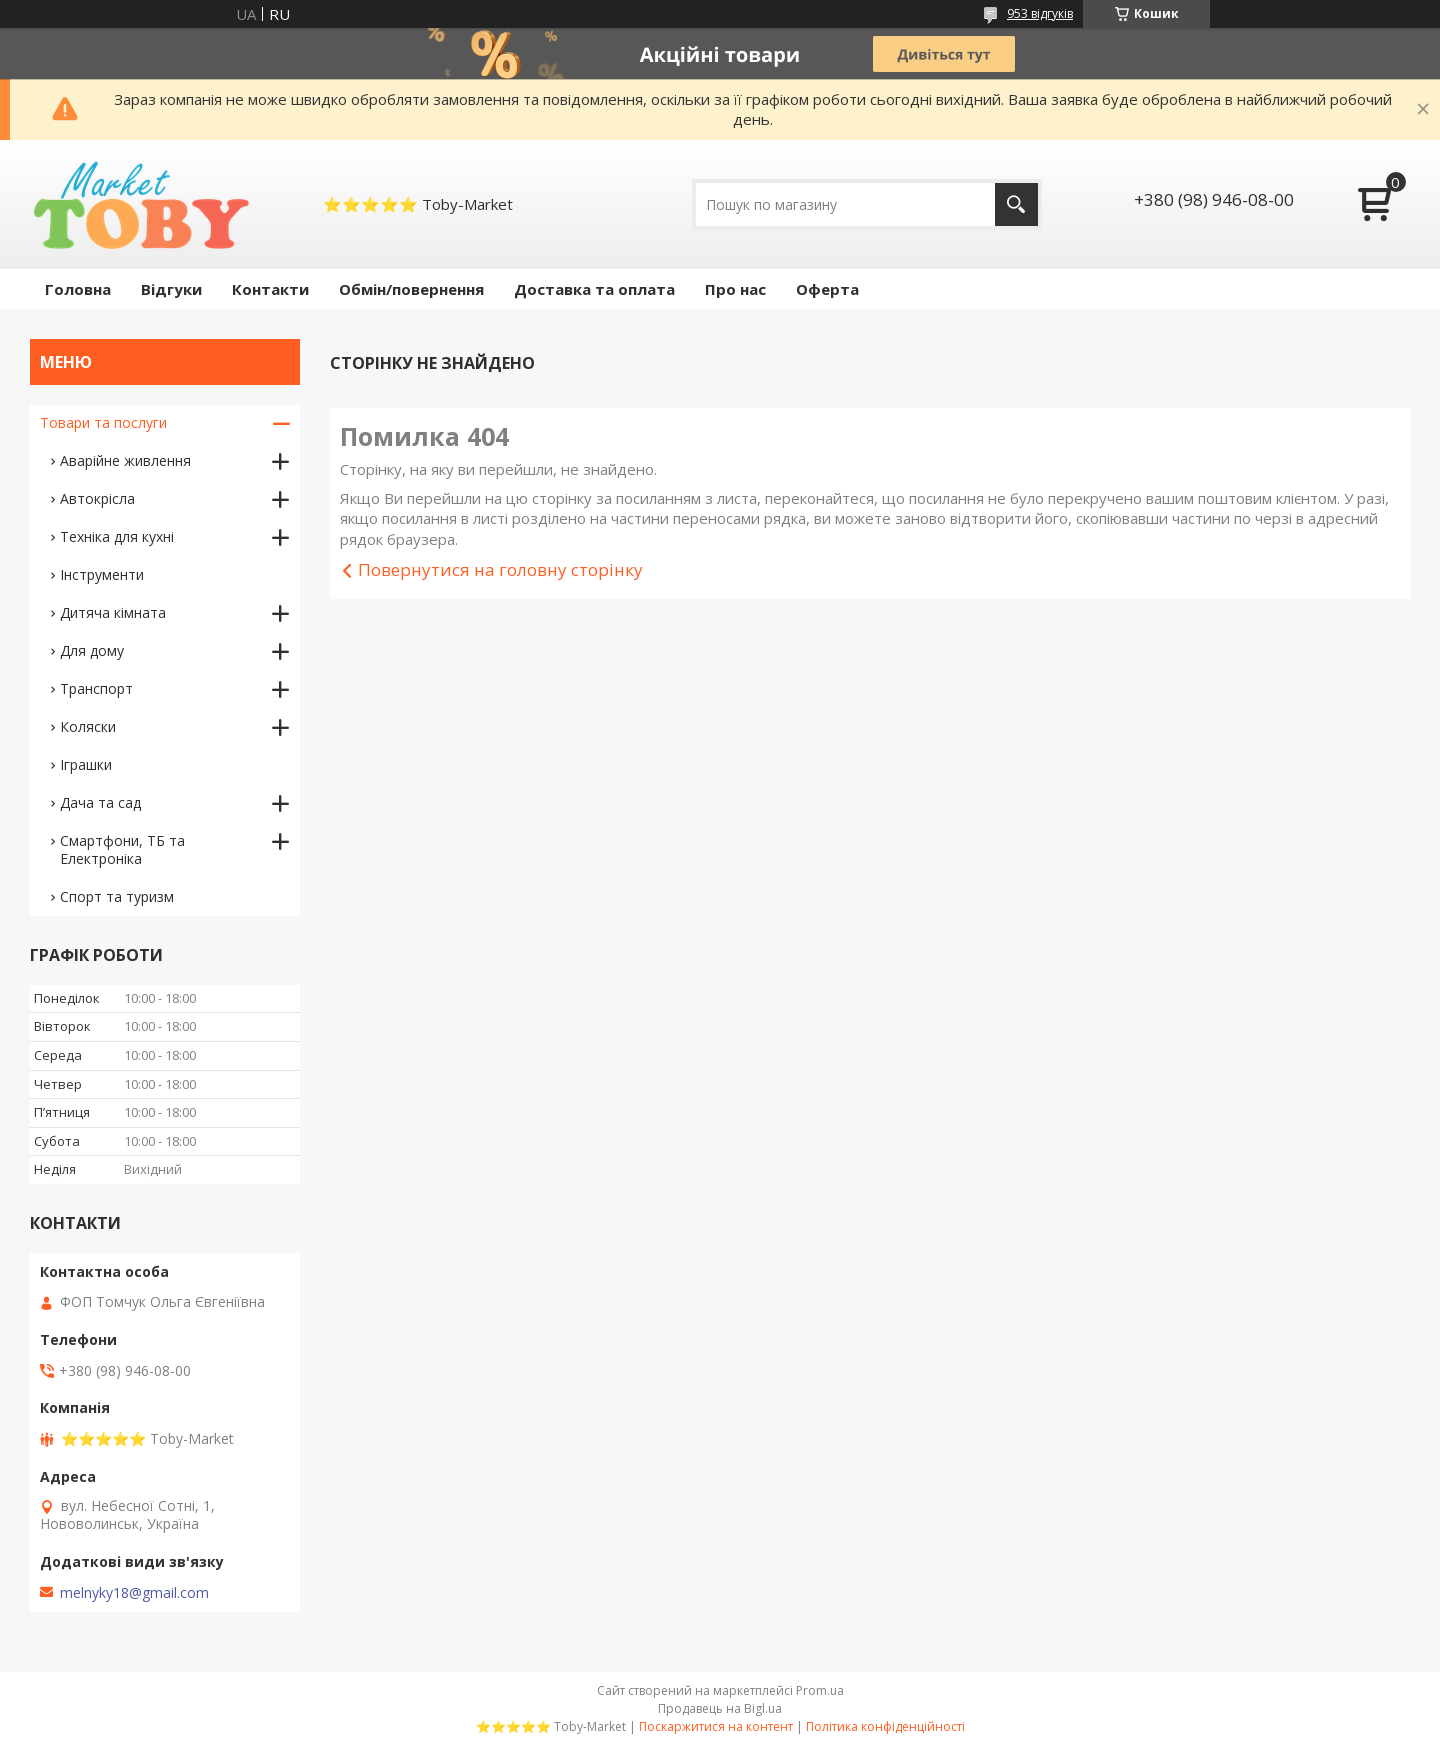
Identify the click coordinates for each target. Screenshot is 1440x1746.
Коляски (88, 726)
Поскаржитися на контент (716, 1726)
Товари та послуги (103, 422)
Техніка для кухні (117, 536)
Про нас (735, 289)
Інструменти (102, 574)
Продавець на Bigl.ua (720, 1708)
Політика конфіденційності (885, 1726)
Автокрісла (97, 498)
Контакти (270, 289)
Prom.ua (820, 1690)
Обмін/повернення (411, 289)
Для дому (92, 650)
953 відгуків (1040, 13)
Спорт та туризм (117, 896)
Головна (78, 289)
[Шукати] (1016, 204)
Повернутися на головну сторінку (500, 569)
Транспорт (96, 688)
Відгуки (171, 289)
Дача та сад (100, 802)
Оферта (827, 289)
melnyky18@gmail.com (134, 1593)
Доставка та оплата (594, 289)
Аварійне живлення (125, 460)
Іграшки (86, 764)
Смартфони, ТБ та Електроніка (122, 849)
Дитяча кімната (113, 612)
